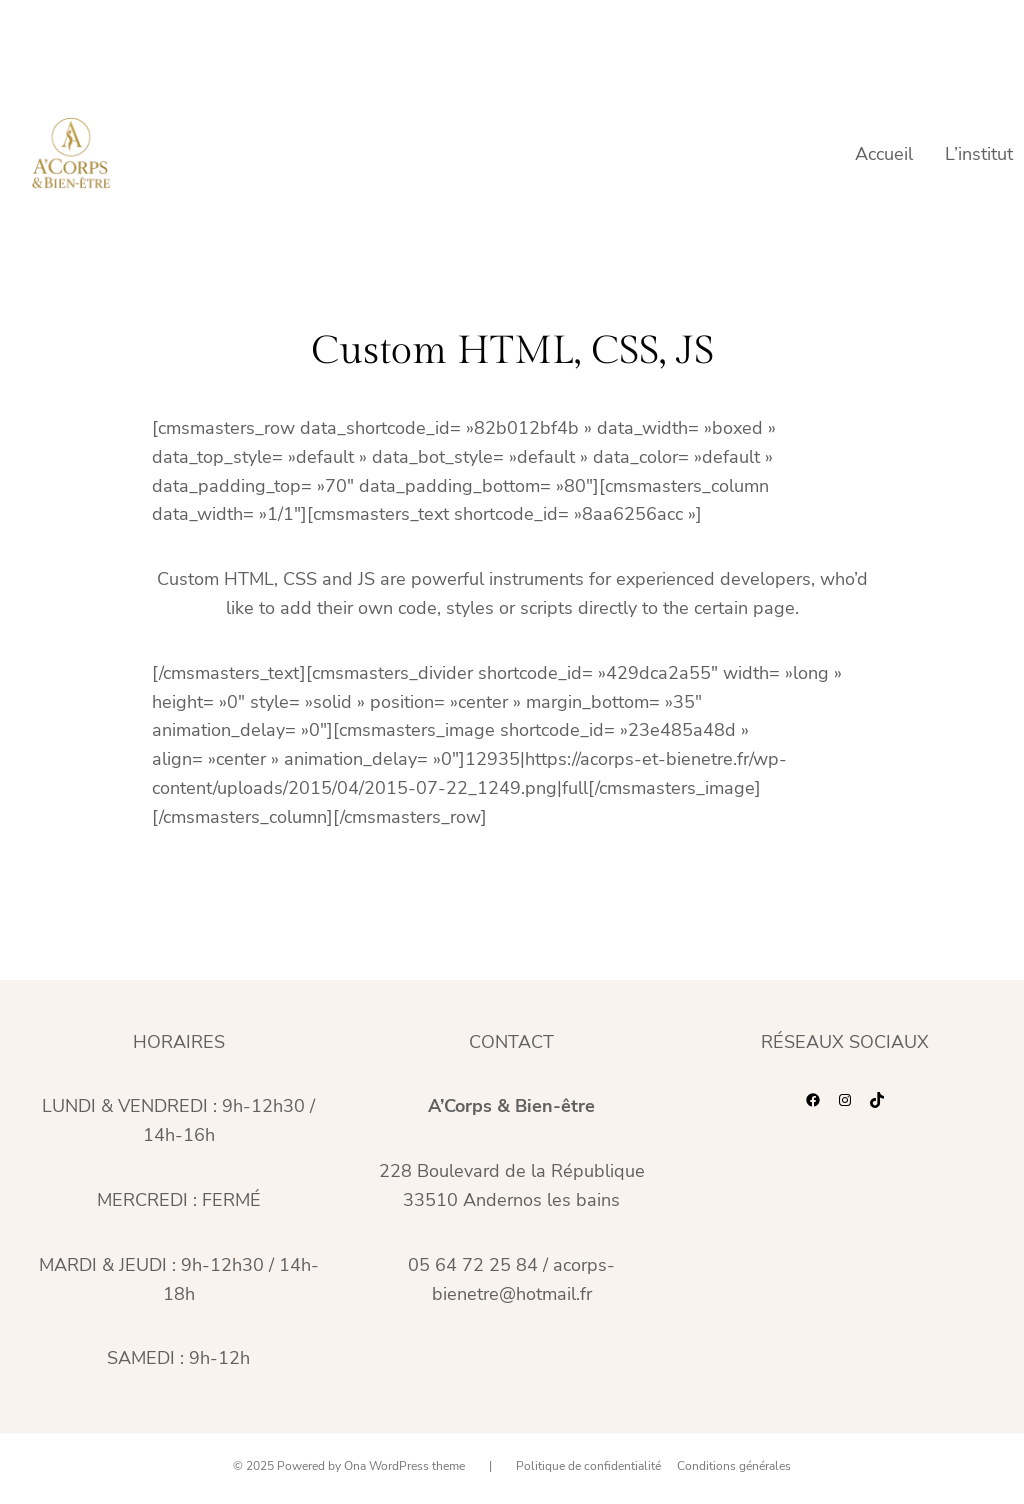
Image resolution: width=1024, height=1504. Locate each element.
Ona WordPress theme (404, 1466)
